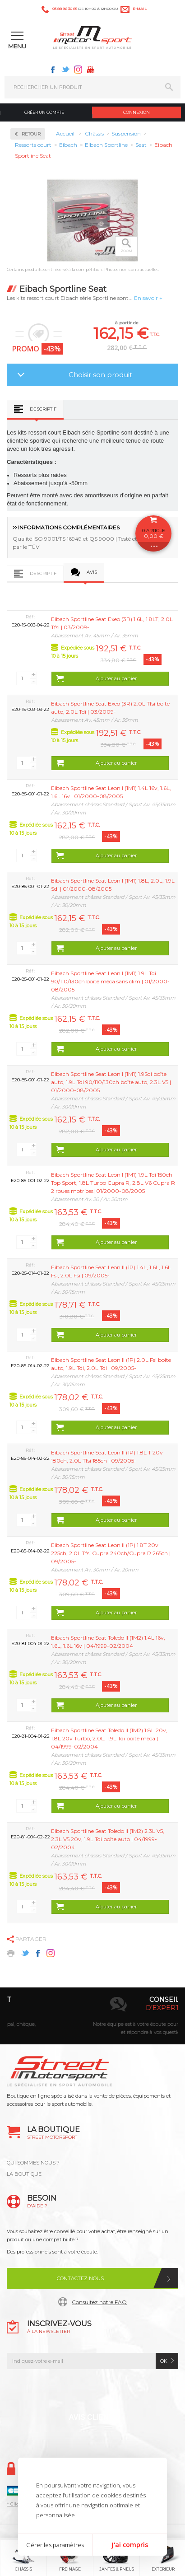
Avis (92, 572)
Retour (31, 134)
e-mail (140, 8)
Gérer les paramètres (55, 2545)
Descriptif (43, 409)
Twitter (65, 69)
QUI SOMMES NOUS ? (33, 2163)
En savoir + (148, 298)
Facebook (52, 69)
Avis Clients (93, 2417)
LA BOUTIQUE (24, 2174)
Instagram (78, 69)
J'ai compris (129, 2544)
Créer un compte (44, 112)
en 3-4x (103, 2008)
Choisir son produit (100, 374)
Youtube (90, 69)
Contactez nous (80, 2278)
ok (163, 2361)
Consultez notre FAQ (99, 2302)
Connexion (136, 112)
